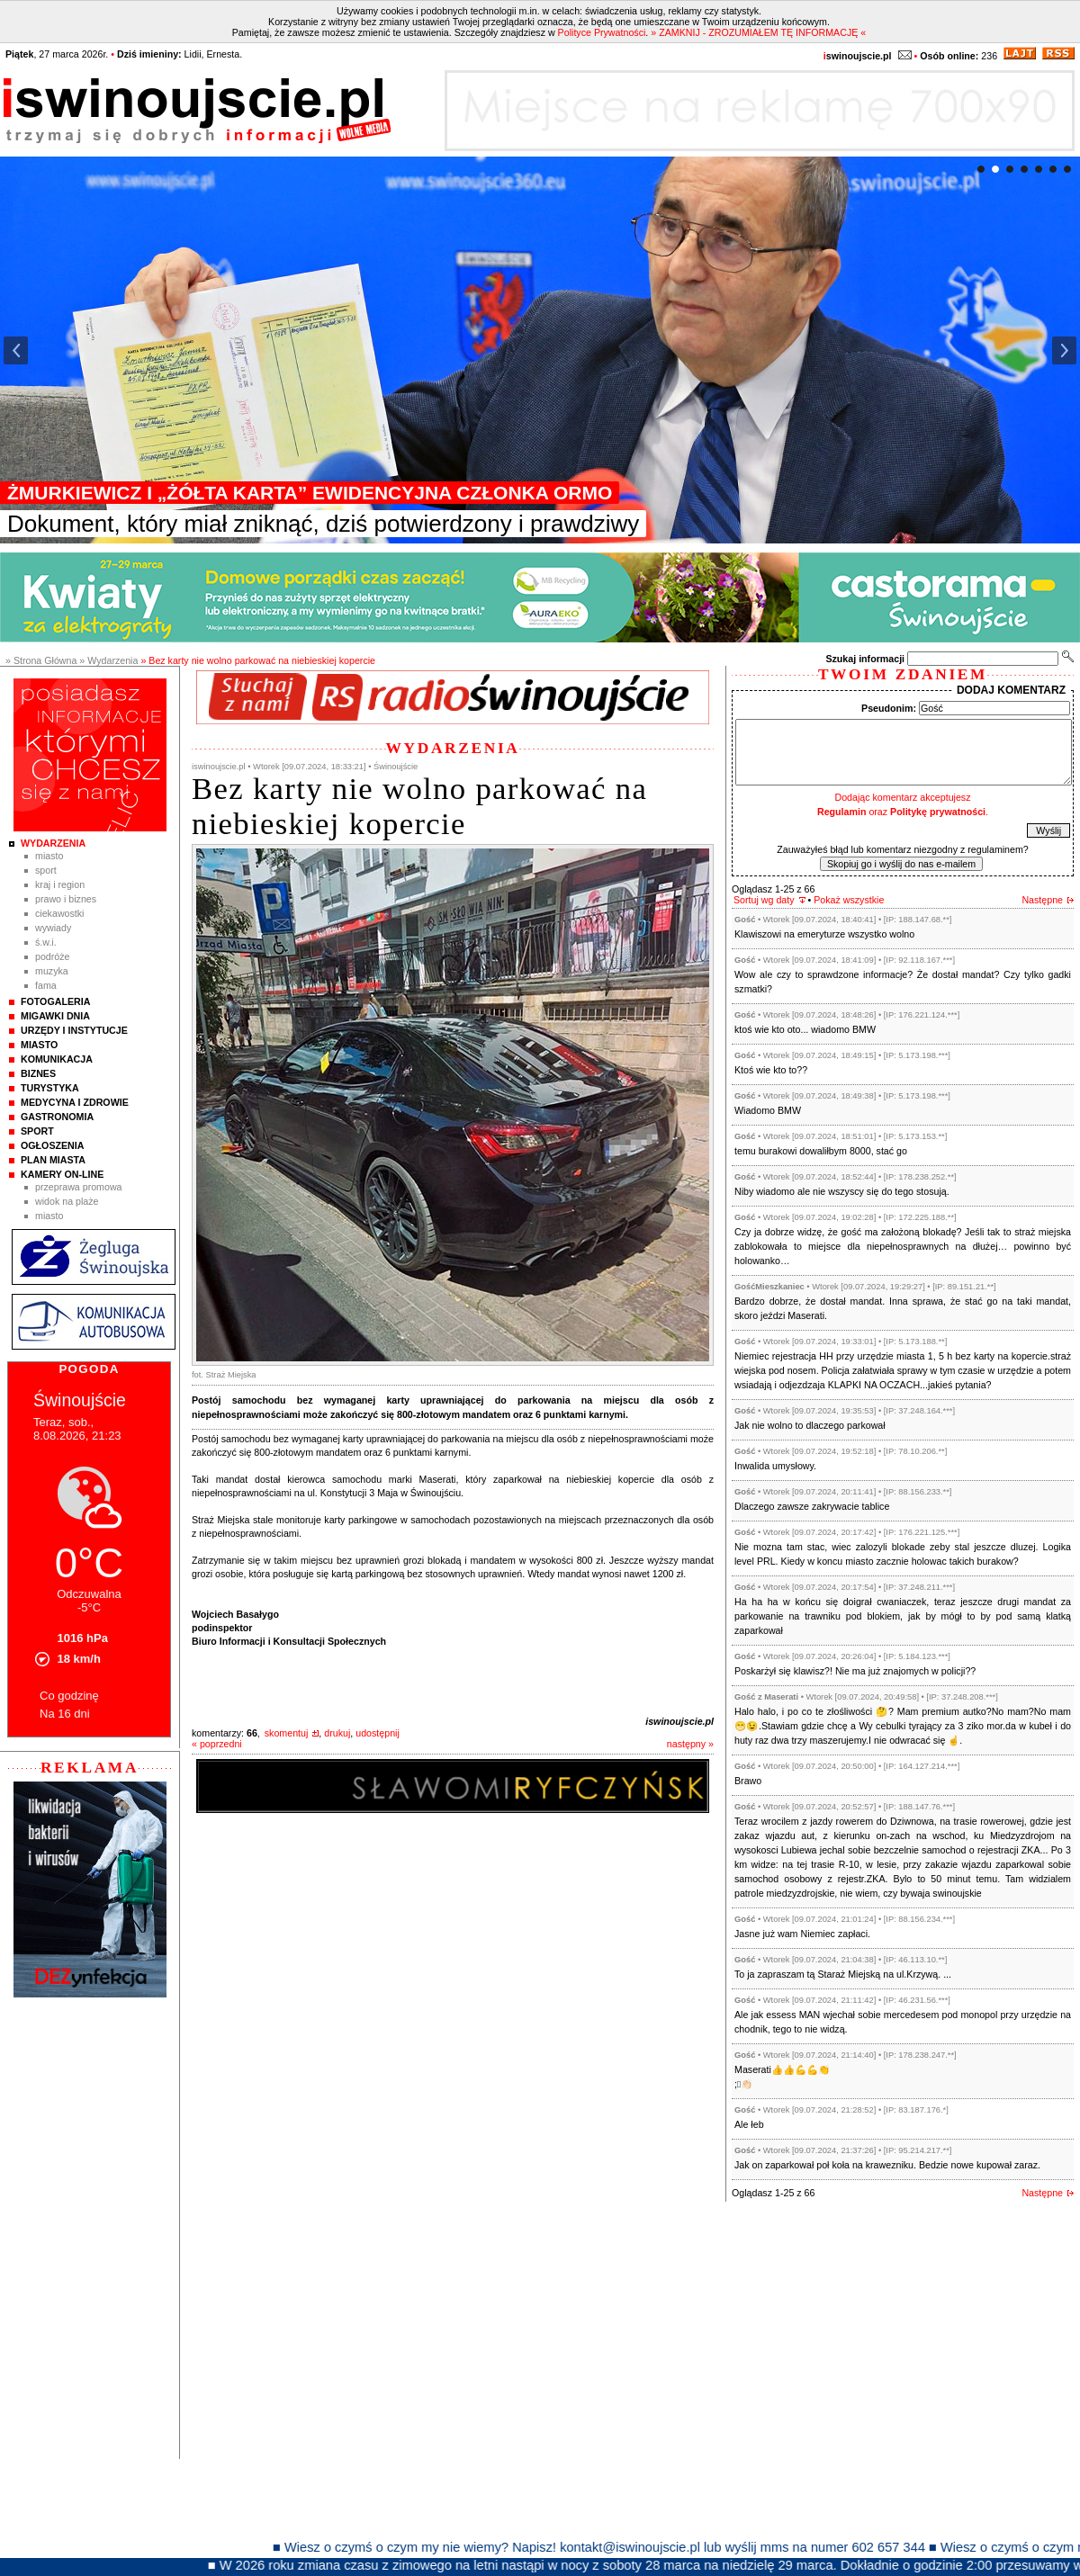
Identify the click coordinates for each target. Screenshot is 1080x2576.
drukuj (337, 1733)
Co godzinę (69, 1695)
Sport (46, 870)
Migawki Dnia (55, 1015)
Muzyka (51, 970)
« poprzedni (217, 1743)
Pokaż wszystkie (849, 899)
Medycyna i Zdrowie (75, 1102)
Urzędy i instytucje (74, 1030)
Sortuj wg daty (764, 899)
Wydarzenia (53, 843)
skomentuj (287, 1733)
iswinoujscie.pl (679, 1721)
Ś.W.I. (46, 942)
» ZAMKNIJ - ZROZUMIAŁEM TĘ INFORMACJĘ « (758, 32)
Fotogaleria (55, 1001)
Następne (1042, 899)
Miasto (49, 855)
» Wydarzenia (108, 660)
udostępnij (378, 1733)
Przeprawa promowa (78, 1186)
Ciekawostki (59, 913)
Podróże (52, 956)
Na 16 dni (65, 1713)
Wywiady (53, 927)
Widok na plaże (67, 1201)
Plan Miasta (53, 1159)
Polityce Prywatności (602, 32)
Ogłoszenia (52, 1145)
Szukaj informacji (864, 658)
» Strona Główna (40, 660)
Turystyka (50, 1087)
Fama (46, 985)
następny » (690, 1743)
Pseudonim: (888, 708)
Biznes (38, 1073)
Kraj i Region (60, 884)
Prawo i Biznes (65, 898)
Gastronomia (57, 1116)
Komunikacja (57, 1059)
